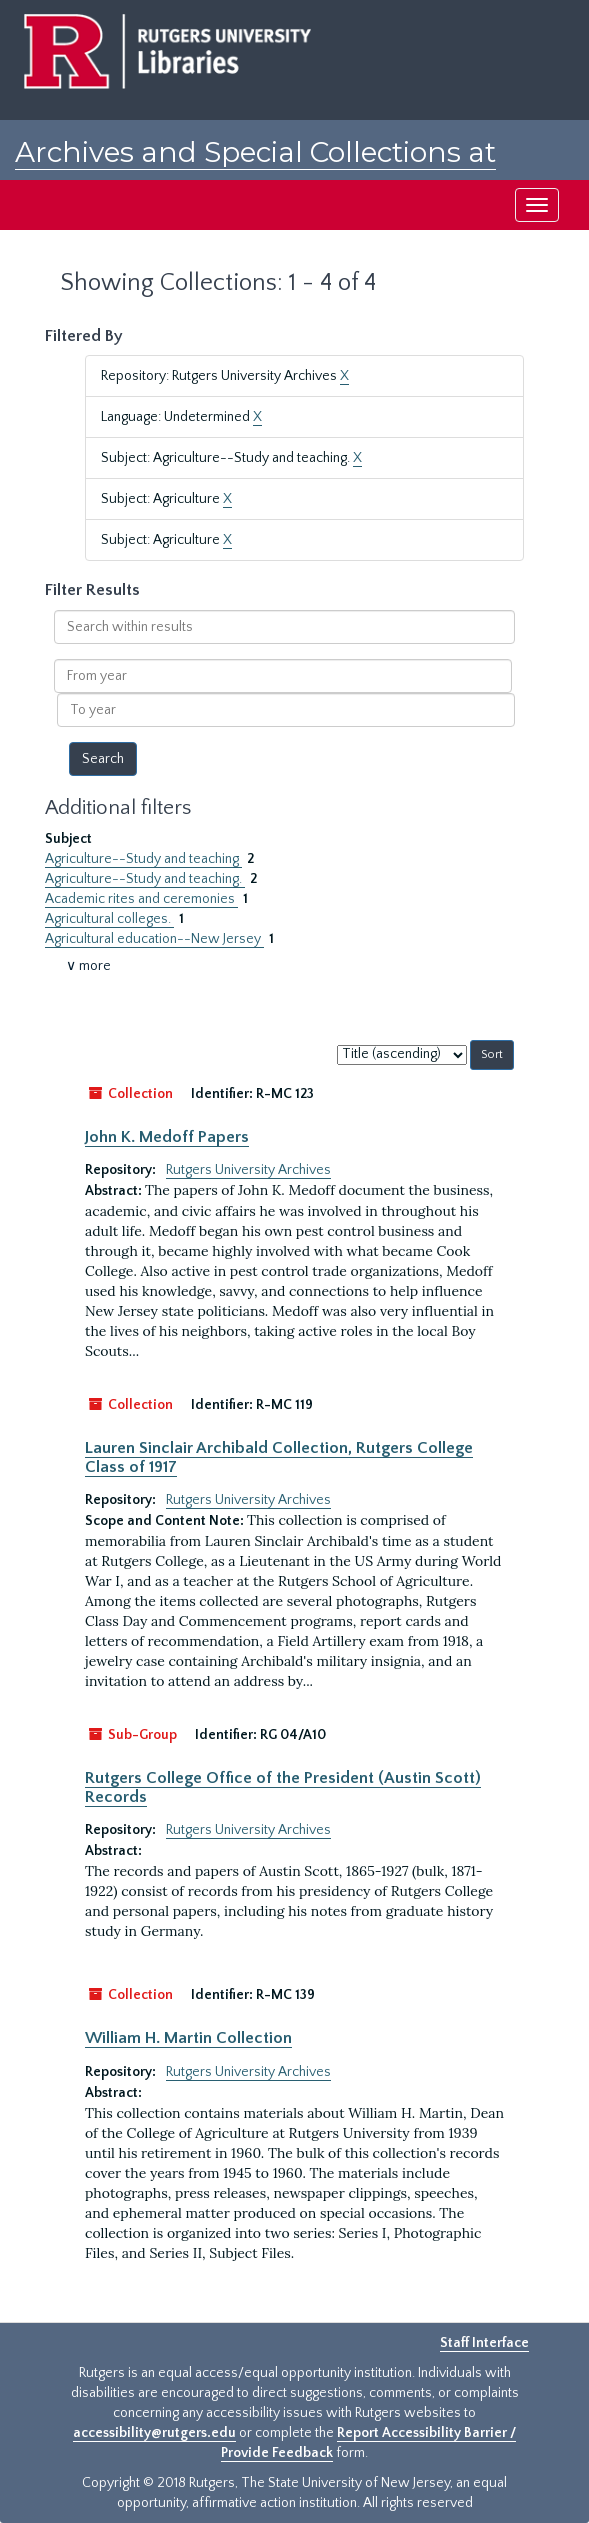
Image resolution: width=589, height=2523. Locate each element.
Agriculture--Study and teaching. (145, 879)
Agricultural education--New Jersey (154, 939)
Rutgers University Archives (248, 1170)
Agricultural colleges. (109, 919)
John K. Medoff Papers (167, 1137)
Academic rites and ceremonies (141, 899)
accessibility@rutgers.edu (154, 2433)
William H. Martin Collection (188, 2038)
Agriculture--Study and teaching (143, 859)
